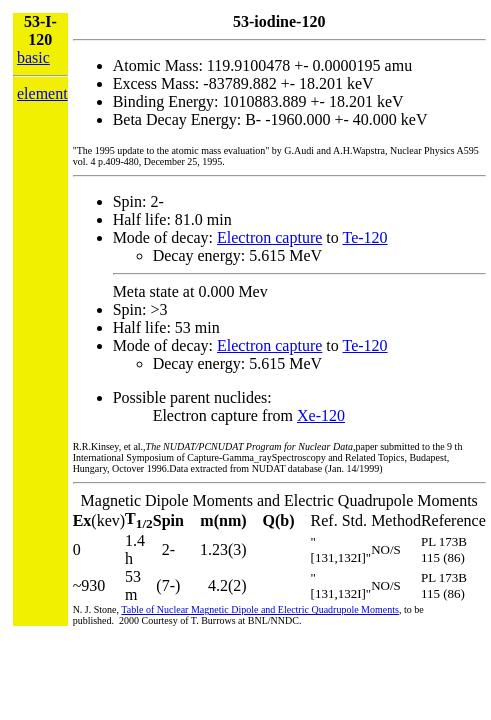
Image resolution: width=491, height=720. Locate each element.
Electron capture (269, 237)
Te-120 (364, 237)
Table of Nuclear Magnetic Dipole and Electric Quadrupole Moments (260, 609)
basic (33, 57)
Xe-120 (321, 415)
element (42, 93)
